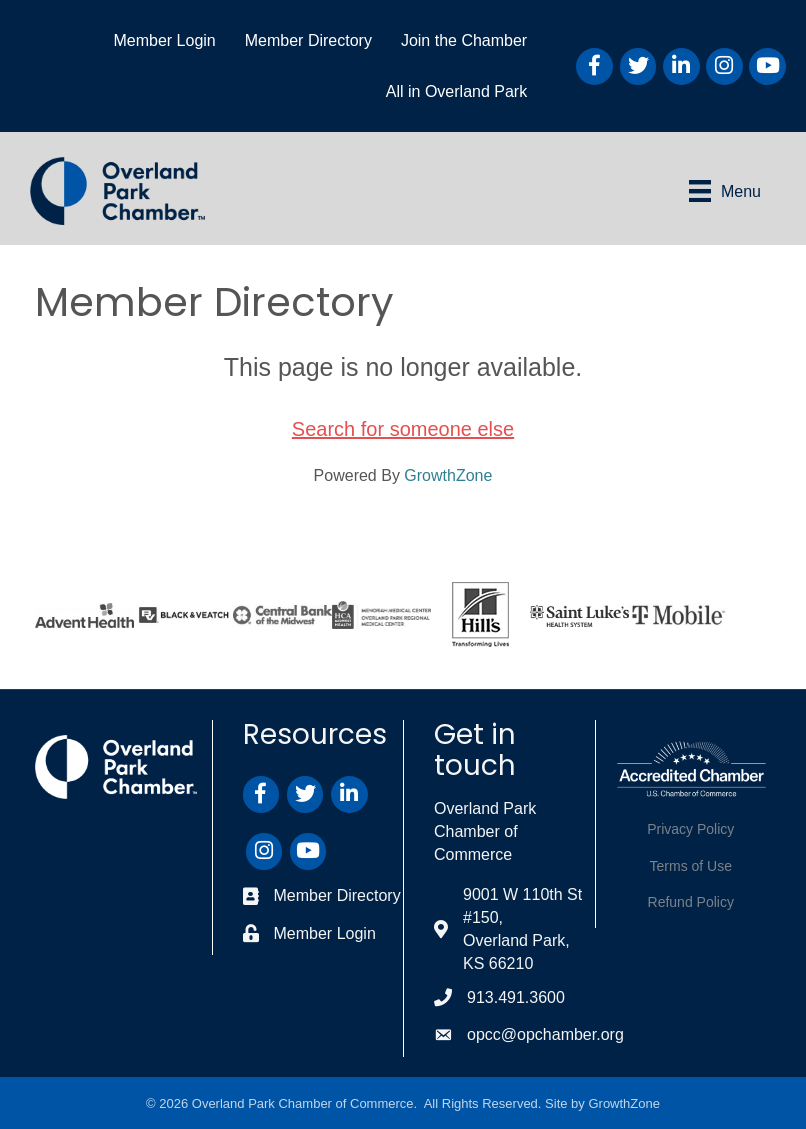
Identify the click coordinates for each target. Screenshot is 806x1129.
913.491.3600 (516, 997)
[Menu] (725, 191)
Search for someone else (403, 429)
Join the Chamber (464, 40)
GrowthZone (448, 475)
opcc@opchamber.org (545, 1034)
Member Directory (308, 40)
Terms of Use (691, 866)
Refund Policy (691, 902)
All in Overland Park (456, 91)
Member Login (164, 40)
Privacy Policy (690, 829)
